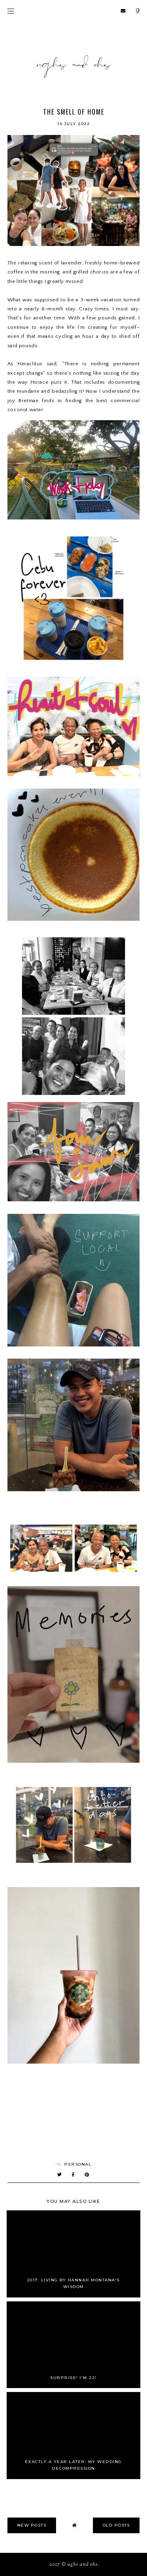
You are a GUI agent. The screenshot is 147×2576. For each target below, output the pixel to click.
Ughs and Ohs (82, 2564)
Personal (77, 2164)
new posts (32, 2525)
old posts (116, 2525)
